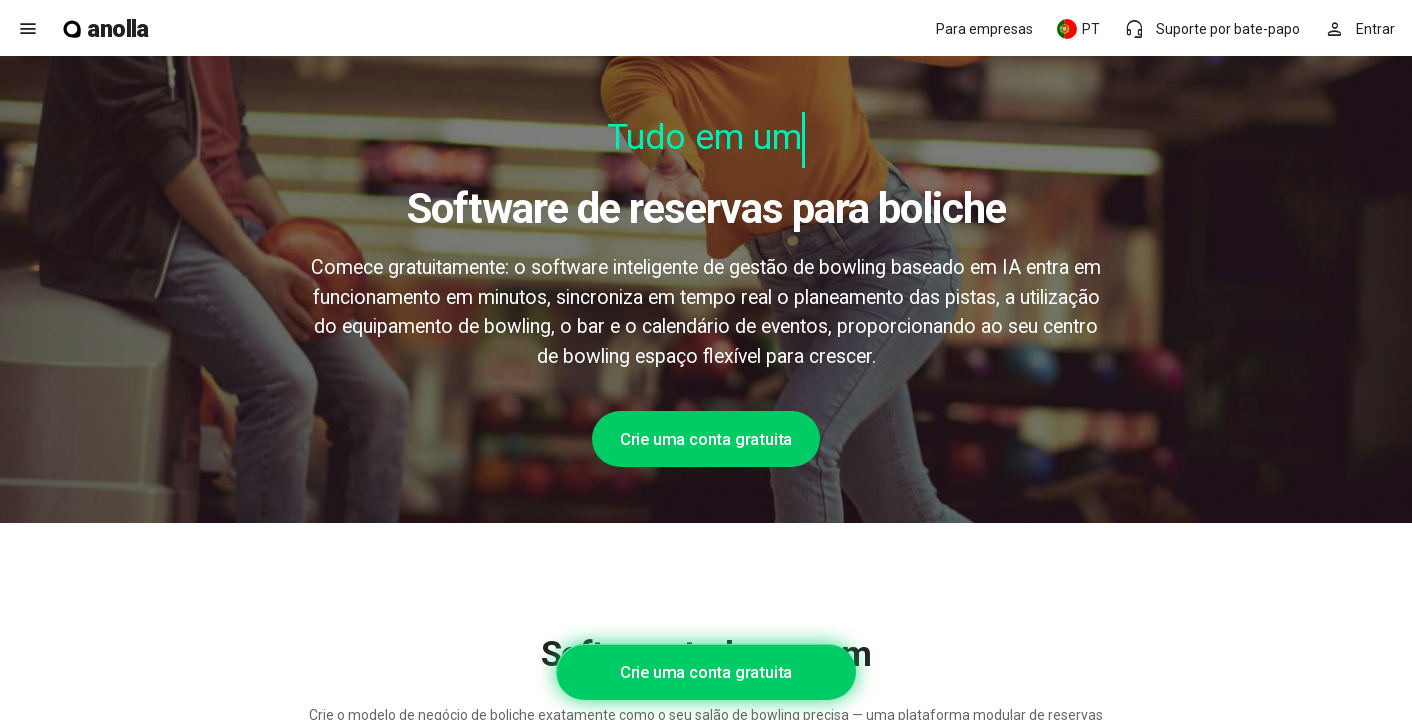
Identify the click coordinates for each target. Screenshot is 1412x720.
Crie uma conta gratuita (706, 439)
